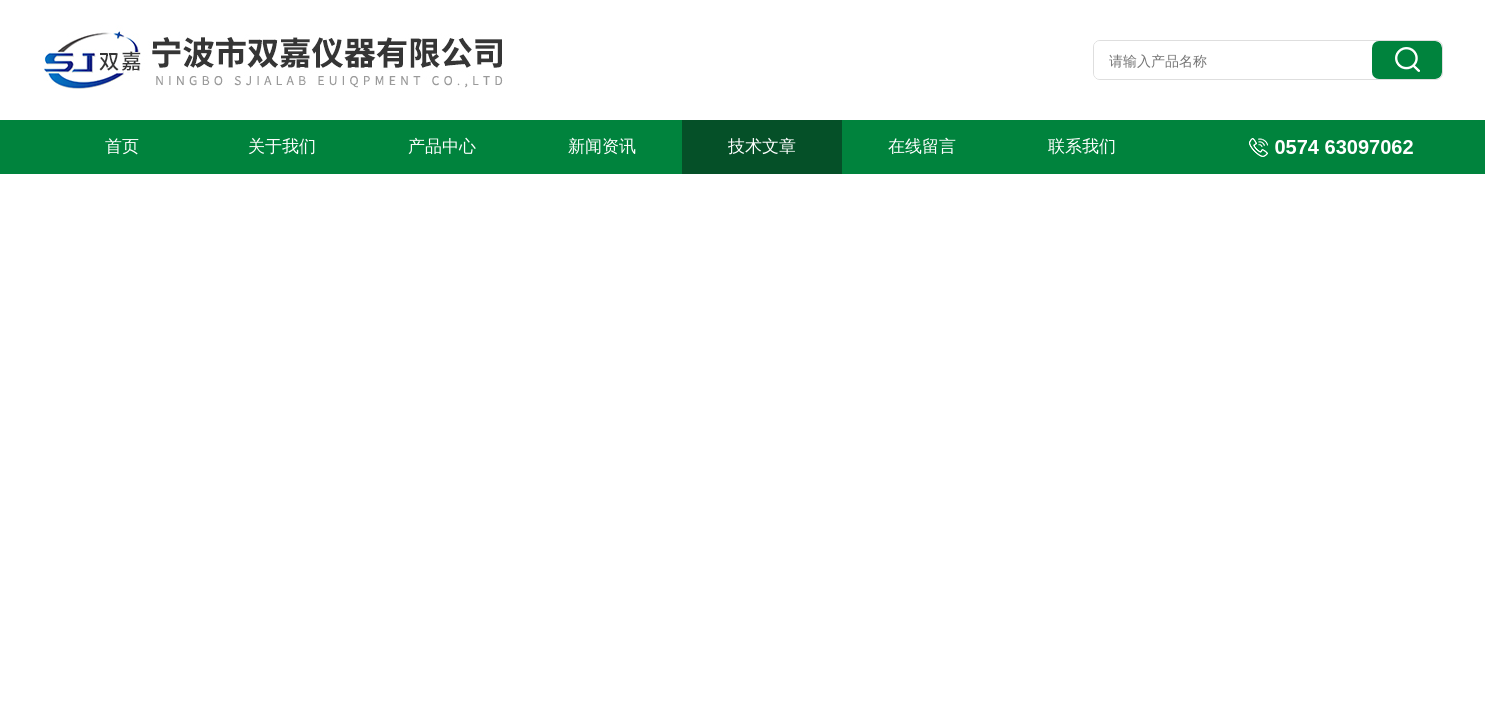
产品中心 (442, 146)
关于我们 (282, 146)
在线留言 (922, 146)
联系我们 (1082, 146)
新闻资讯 (602, 146)
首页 (122, 146)
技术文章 (762, 146)
